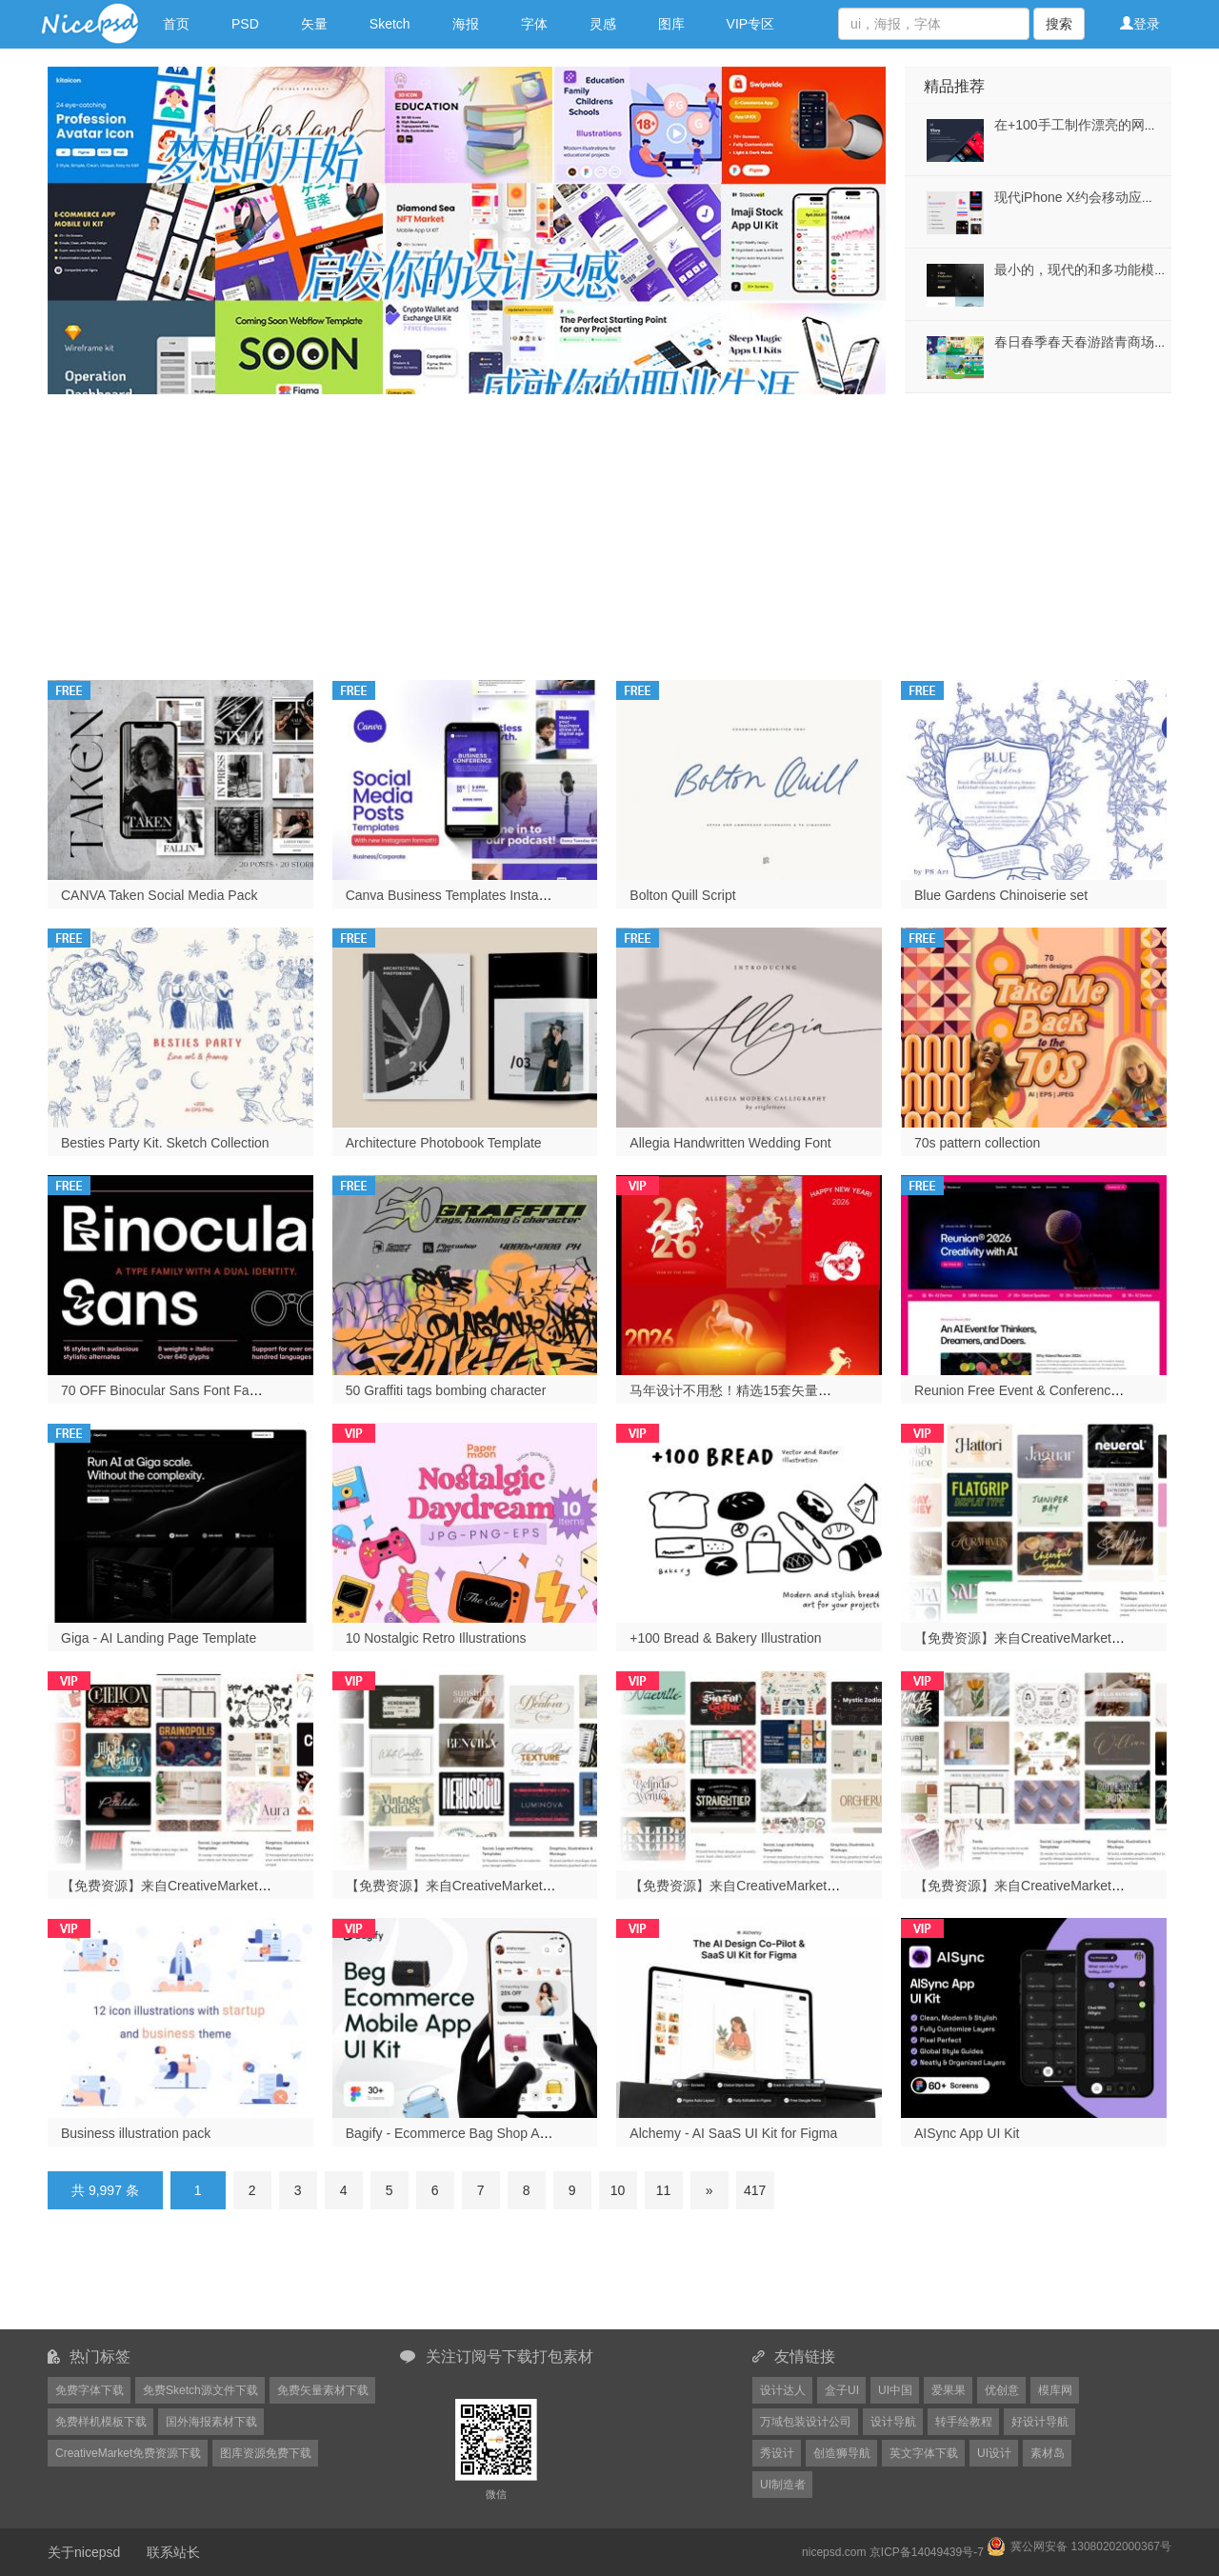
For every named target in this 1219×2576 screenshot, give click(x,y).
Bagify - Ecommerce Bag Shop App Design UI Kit (491, 2133)
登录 (1140, 23)
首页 (176, 23)
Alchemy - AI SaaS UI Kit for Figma (733, 2133)
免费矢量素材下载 (323, 2390)
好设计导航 (1040, 2421)
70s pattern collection (977, 1142)
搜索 (1059, 23)
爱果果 (948, 2390)
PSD (245, 23)
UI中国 (895, 2390)
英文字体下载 (923, 2453)
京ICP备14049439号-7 (926, 2552)
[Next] (709, 2190)
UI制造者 (783, 2484)
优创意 (1002, 2390)
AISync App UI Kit (967, 2133)
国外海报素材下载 (211, 2421)
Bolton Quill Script (682, 895)
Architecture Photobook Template (444, 1142)
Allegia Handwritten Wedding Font (729, 1142)
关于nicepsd (84, 2552)
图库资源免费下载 (265, 2453)
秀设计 (777, 2453)
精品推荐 (954, 86)
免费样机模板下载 (101, 2421)
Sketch (390, 23)
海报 (465, 23)
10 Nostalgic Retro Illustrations (436, 1638)
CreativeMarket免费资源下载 (128, 2453)
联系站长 (173, 2552)
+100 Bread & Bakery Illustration (725, 1638)
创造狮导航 (841, 2453)
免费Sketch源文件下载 (200, 2390)
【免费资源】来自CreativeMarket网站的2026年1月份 (218, 1885)
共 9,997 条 (105, 2190)
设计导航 (893, 2421)
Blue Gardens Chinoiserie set (1001, 895)
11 (663, 2190)
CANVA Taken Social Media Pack (159, 895)
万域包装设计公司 (805, 2421)
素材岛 (1047, 2453)
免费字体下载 (89, 2390)
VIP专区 (751, 23)
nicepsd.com (834, 2552)
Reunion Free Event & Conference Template (1044, 1390)
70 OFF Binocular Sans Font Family (167, 1390)
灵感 (603, 23)
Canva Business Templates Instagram (458, 895)
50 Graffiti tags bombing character (446, 1390)
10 (618, 2190)
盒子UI (842, 2390)
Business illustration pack (135, 2133)
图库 (671, 23)
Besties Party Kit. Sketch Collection (165, 1142)
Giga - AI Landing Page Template (158, 1638)
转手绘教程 (963, 2421)
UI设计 (994, 2453)
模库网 (1055, 2390)
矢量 (314, 23)
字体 (534, 23)
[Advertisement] (609, 527)
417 (755, 2190)
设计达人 (783, 2390)
